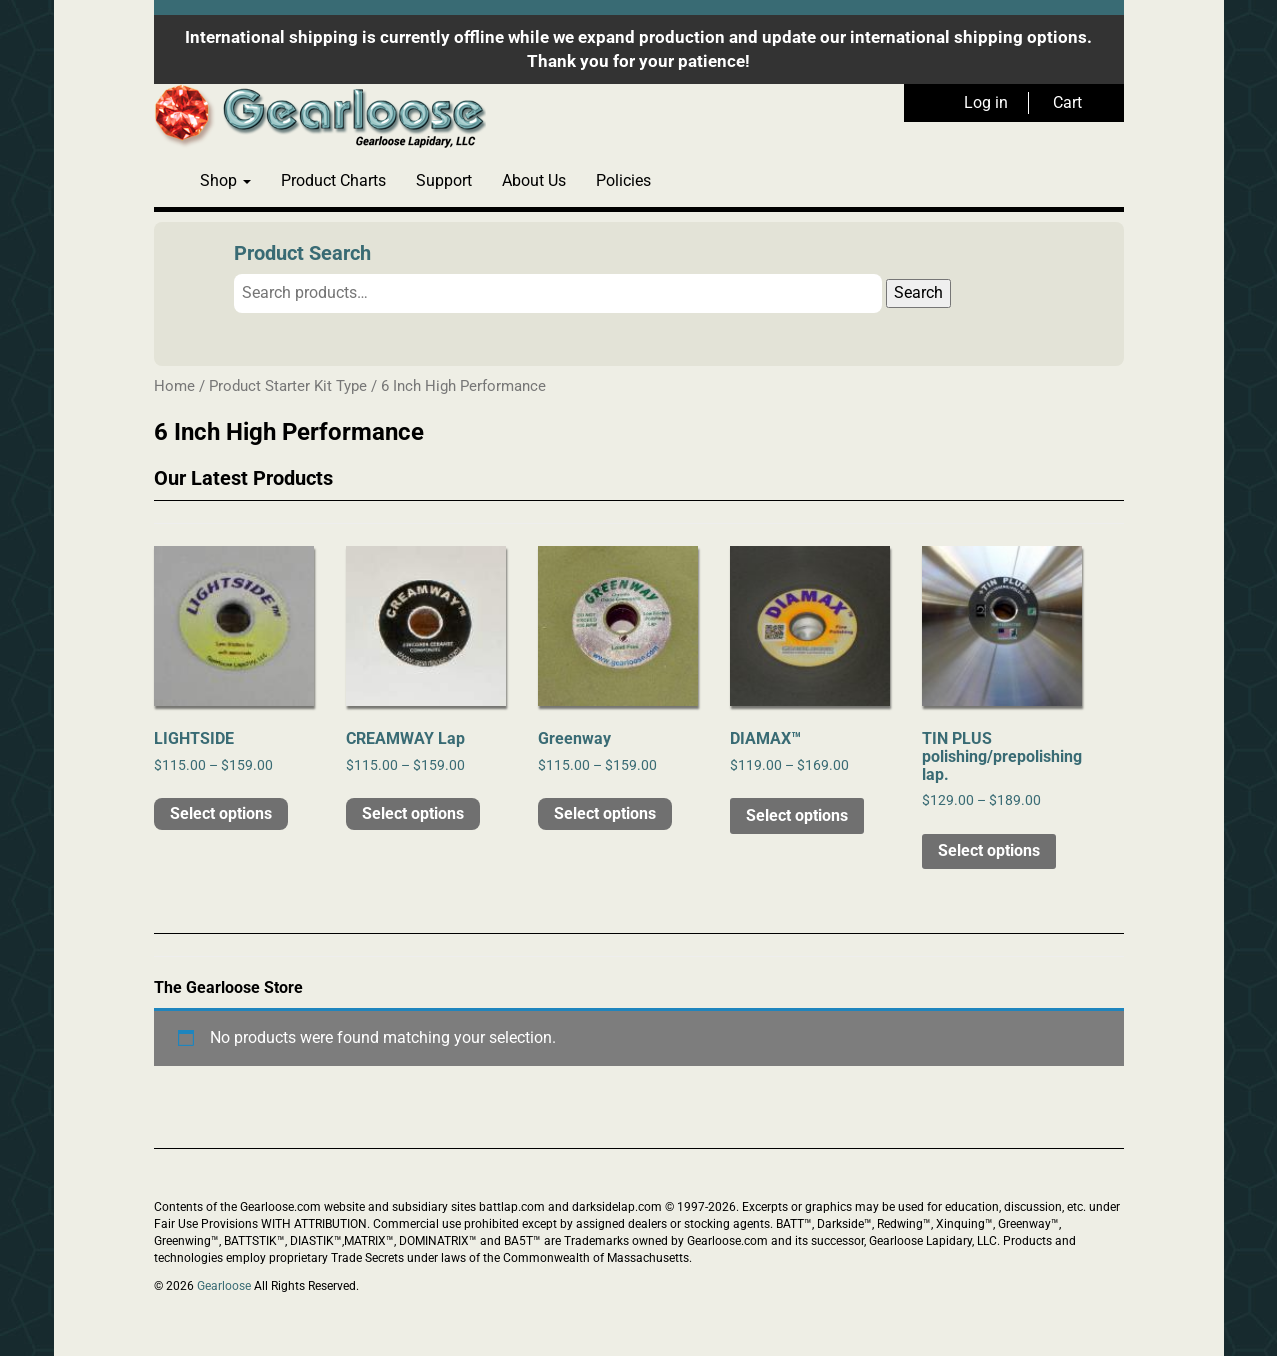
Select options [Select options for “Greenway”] (605, 813)
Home (174, 386)
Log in (986, 102)
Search (918, 292)
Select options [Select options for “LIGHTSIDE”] (221, 813)
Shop (225, 180)
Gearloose (224, 1286)
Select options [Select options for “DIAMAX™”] (797, 815)
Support (444, 180)
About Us (534, 180)
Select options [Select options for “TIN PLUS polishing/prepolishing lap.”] (989, 850)
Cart (1067, 102)
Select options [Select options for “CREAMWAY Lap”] (413, 813)
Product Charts (333, 180)
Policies (623, 180)
